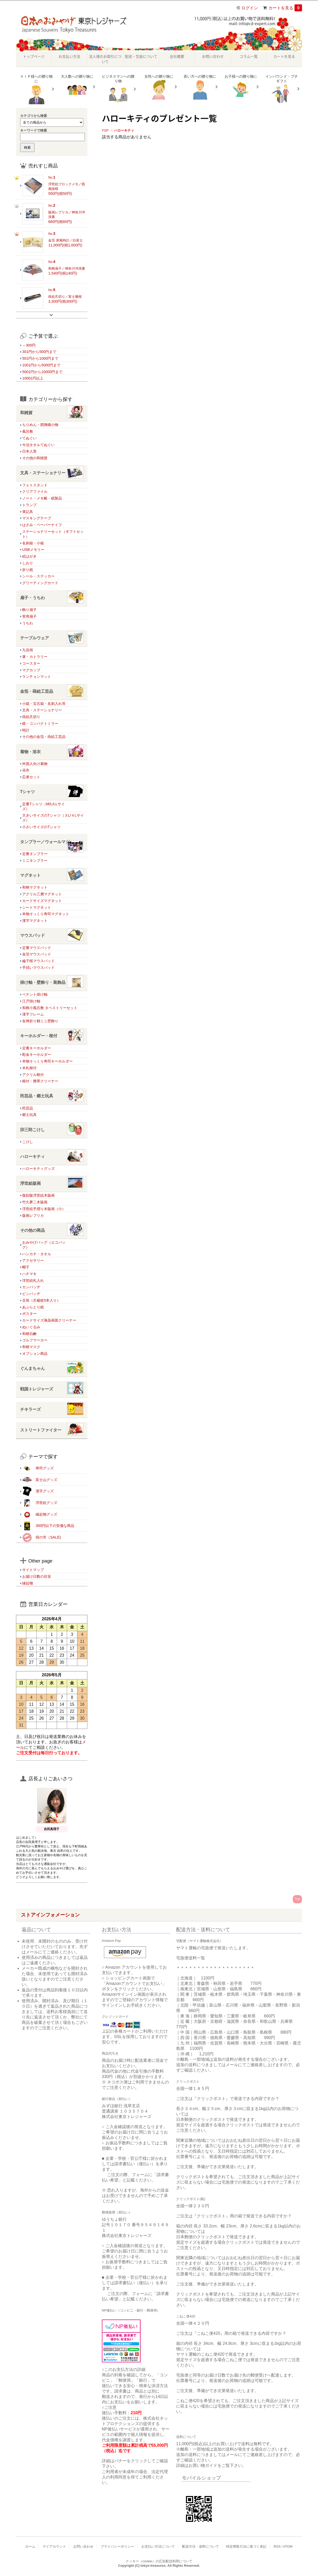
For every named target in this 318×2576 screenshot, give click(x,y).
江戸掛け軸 (31, 1001)
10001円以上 (32, 378)
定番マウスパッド (36, 948)
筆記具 (27, 512)
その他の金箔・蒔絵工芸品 (44, 737)
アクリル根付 (33, 1075)
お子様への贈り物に (241, 87)
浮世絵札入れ (33, 1280)
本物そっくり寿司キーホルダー (47, 1061)
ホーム (30, 2546)
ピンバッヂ (31, 1294)
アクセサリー (33, 1260)
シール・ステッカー (38, 576)
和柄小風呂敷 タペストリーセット (49, 1008)
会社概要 (177, 56)
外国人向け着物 (34, 764)
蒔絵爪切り (31, 717)
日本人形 (29, 451)
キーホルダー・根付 (51, 1036)
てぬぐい (29, 438)
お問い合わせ (213, 56)
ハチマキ (29, 1274)
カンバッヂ (31, 1287)
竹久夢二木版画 (34, 1202)
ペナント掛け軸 (34, 994)
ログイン (249, 8)
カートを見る (285, 8)
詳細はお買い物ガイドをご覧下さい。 (211, 2465)
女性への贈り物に (158, 87)
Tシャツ (51, 792)
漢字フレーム (33, 1014)
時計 (25, 730)
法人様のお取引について (105, 59)
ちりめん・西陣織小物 (40, 425)
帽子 (25, 1267)
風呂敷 (27, 431)
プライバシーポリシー (117, 2546)
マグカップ (31, 670)
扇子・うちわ (51, 598)
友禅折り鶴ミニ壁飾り (40, 1021)
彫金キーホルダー (36, 1054)
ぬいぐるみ (31, 1327)
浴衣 (25, 770)
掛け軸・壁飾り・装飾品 (51, 982)
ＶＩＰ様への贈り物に (36, 89)
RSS (277, 2546)
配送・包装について (141, 56)
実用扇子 (29, 616)
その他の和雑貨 (34, 458)
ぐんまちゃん (51, 1368)
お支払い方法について (158, 2546)
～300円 (29, 345)
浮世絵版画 (51, 1183)
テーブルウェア (51, 638)
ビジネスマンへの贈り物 (118, 89)
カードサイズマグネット (42, 901)
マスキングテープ (36, 518)
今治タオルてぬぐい (38, 445)
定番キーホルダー (36, 1048)
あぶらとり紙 (33, 1307)
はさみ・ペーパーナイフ (42, 525)
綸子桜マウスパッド (38, 961)
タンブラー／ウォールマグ (51, 842)
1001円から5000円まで (41, 365)
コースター (31, 663)
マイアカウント (54, 2546)
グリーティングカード (40, 583)
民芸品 (27, 1108)
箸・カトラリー (34, 657)
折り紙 (27, 570)
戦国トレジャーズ (51, 1389)
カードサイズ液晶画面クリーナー (49, 1320)
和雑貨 (51, 413)
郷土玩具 (29, 1115)
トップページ (34, 56)
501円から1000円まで (40, 358)
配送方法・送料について (200, 2546)
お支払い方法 (69, 56)
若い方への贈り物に (200, 87)
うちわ (27, 623)
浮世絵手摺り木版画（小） (44, 1209)
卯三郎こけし (51, 1130)
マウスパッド (51, 935)
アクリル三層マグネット (42, 894)
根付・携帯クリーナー (40, 1081)
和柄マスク (31, 1347)
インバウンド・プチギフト (281, 88)
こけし (27, 1142)
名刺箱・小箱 (33, 543)
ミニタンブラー (34, 860)
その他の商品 (51, 1230)
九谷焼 (27, 650)
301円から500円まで (39, 352)
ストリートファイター (51, 1430)
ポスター (29, 1313)
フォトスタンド (34, 485)
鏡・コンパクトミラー (40, 723)
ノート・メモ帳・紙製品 (42, 498)
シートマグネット (36, 907)
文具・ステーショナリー (51, 473)
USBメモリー (33, 550)
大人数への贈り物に (77, 87)
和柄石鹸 (29, 1334)
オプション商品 (34, 1353)
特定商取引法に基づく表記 (246, 2546)
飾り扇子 (29, 610)
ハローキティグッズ (38, 1168)
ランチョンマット (36, 676)
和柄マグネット (34, 887)
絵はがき (29, 556)
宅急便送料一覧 (190, 1958)
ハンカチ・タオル (36, 1254)
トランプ (29, 505)
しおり (27, 563)
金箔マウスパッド (36, 954)
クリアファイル (34, 491)
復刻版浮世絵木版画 (38, 1195)
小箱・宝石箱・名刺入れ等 (44, 704)
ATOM (287, 2546)
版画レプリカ (33, 1215)
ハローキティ (124, 130)
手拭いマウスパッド (38, 967)
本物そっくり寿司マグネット (45, 914)
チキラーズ (51, 1409)
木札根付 (29, 1068)
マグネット (51, 875)
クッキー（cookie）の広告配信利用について (159, 2561)
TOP (105, 130)
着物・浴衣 (51, 752)
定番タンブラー (34, 854)
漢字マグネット (34, 921)
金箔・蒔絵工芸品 (51, 691)
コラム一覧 (249, 56)
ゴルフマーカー (34, 1340)
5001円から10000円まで (42, 372)
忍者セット (31, 777)
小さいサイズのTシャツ (41, 827)
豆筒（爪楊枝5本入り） (41, 1300)
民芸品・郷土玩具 (51, 1096)
